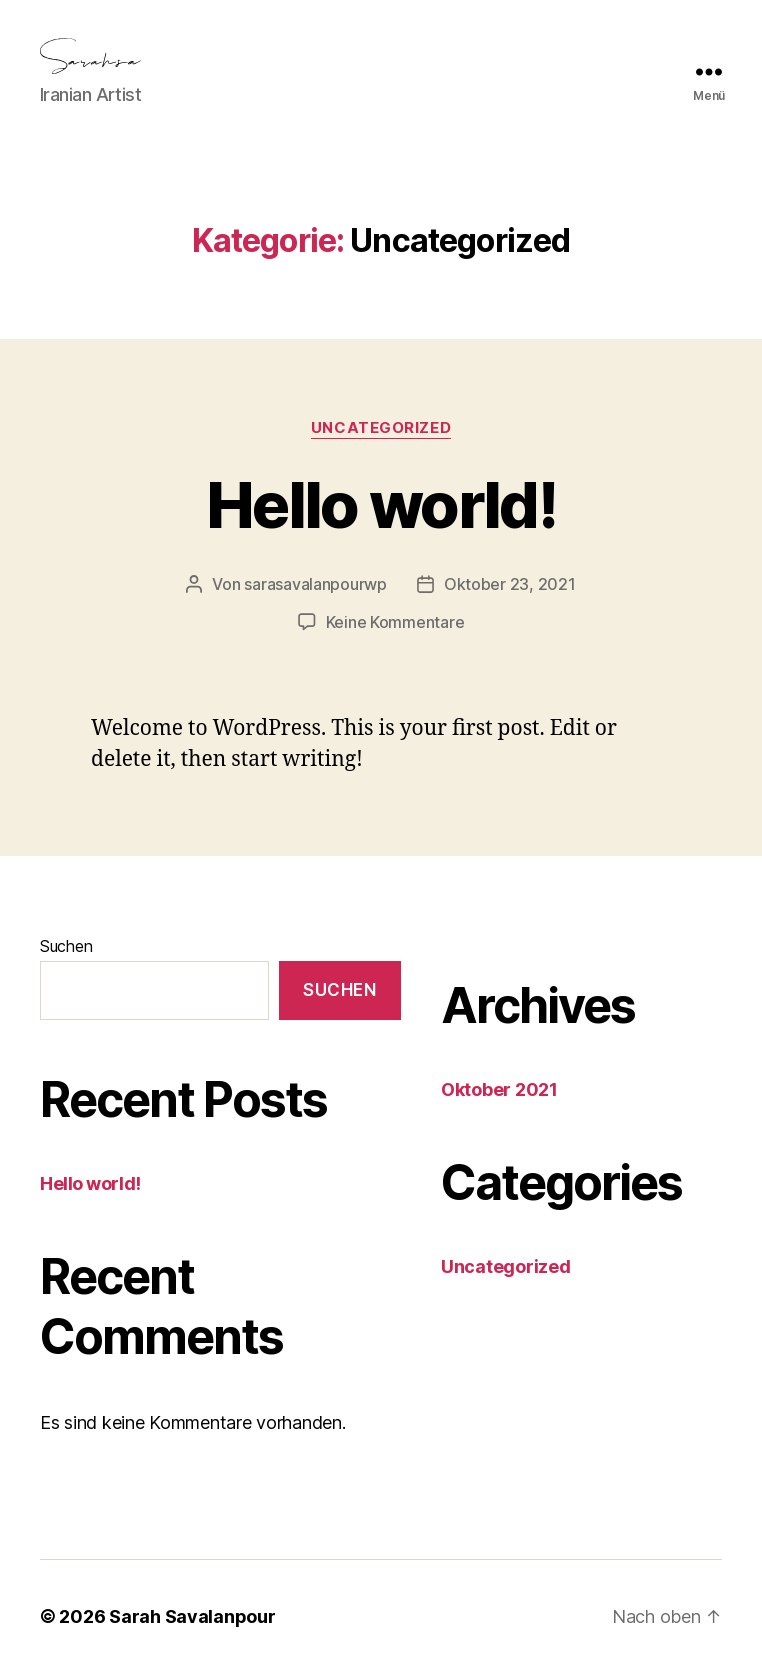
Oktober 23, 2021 (510, 584)
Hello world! (381, 504)
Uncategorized (381, 428)
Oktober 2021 (499, 1089)
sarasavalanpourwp (315, 584)
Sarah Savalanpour (192, 1616)
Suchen (66, 946)
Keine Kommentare (395, 622)
